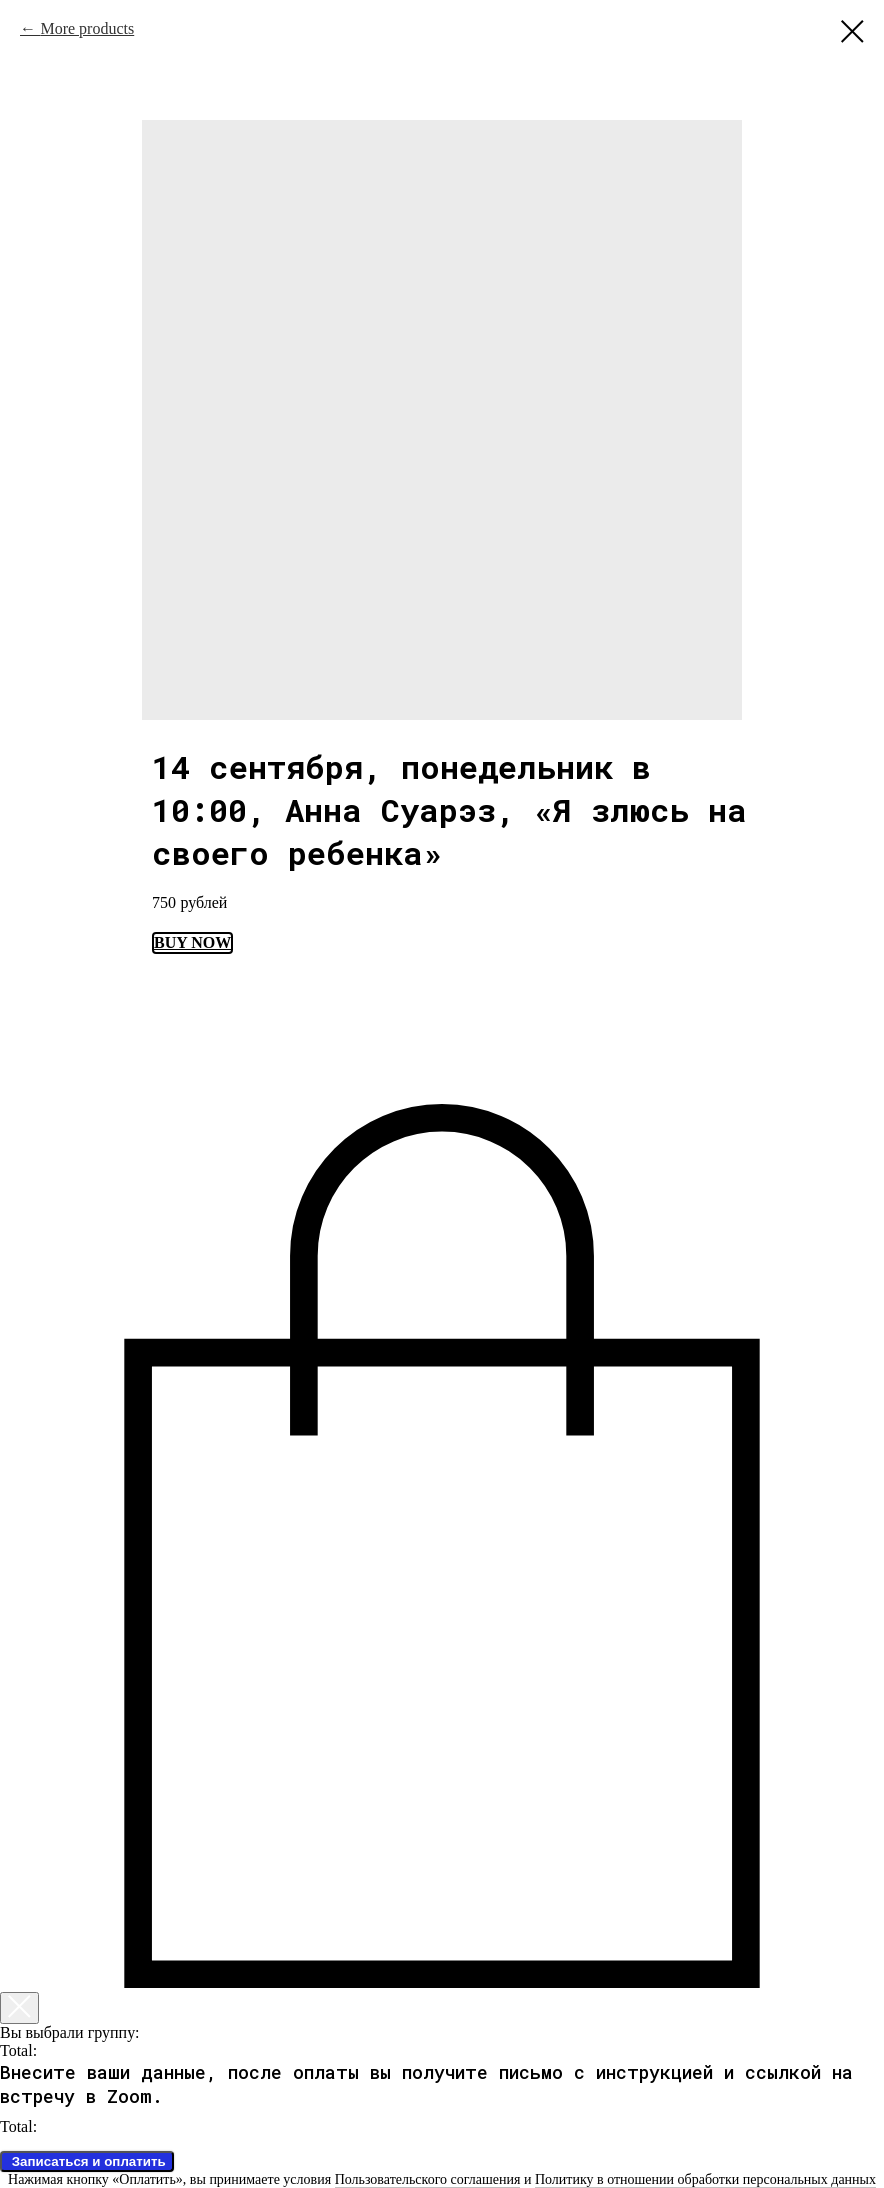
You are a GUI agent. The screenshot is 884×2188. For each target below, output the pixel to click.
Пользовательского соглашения (428, 2179)
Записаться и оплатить (87, 2161)
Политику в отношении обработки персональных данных (705, 2179)
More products (87, 28)
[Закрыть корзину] (19, 2008)
